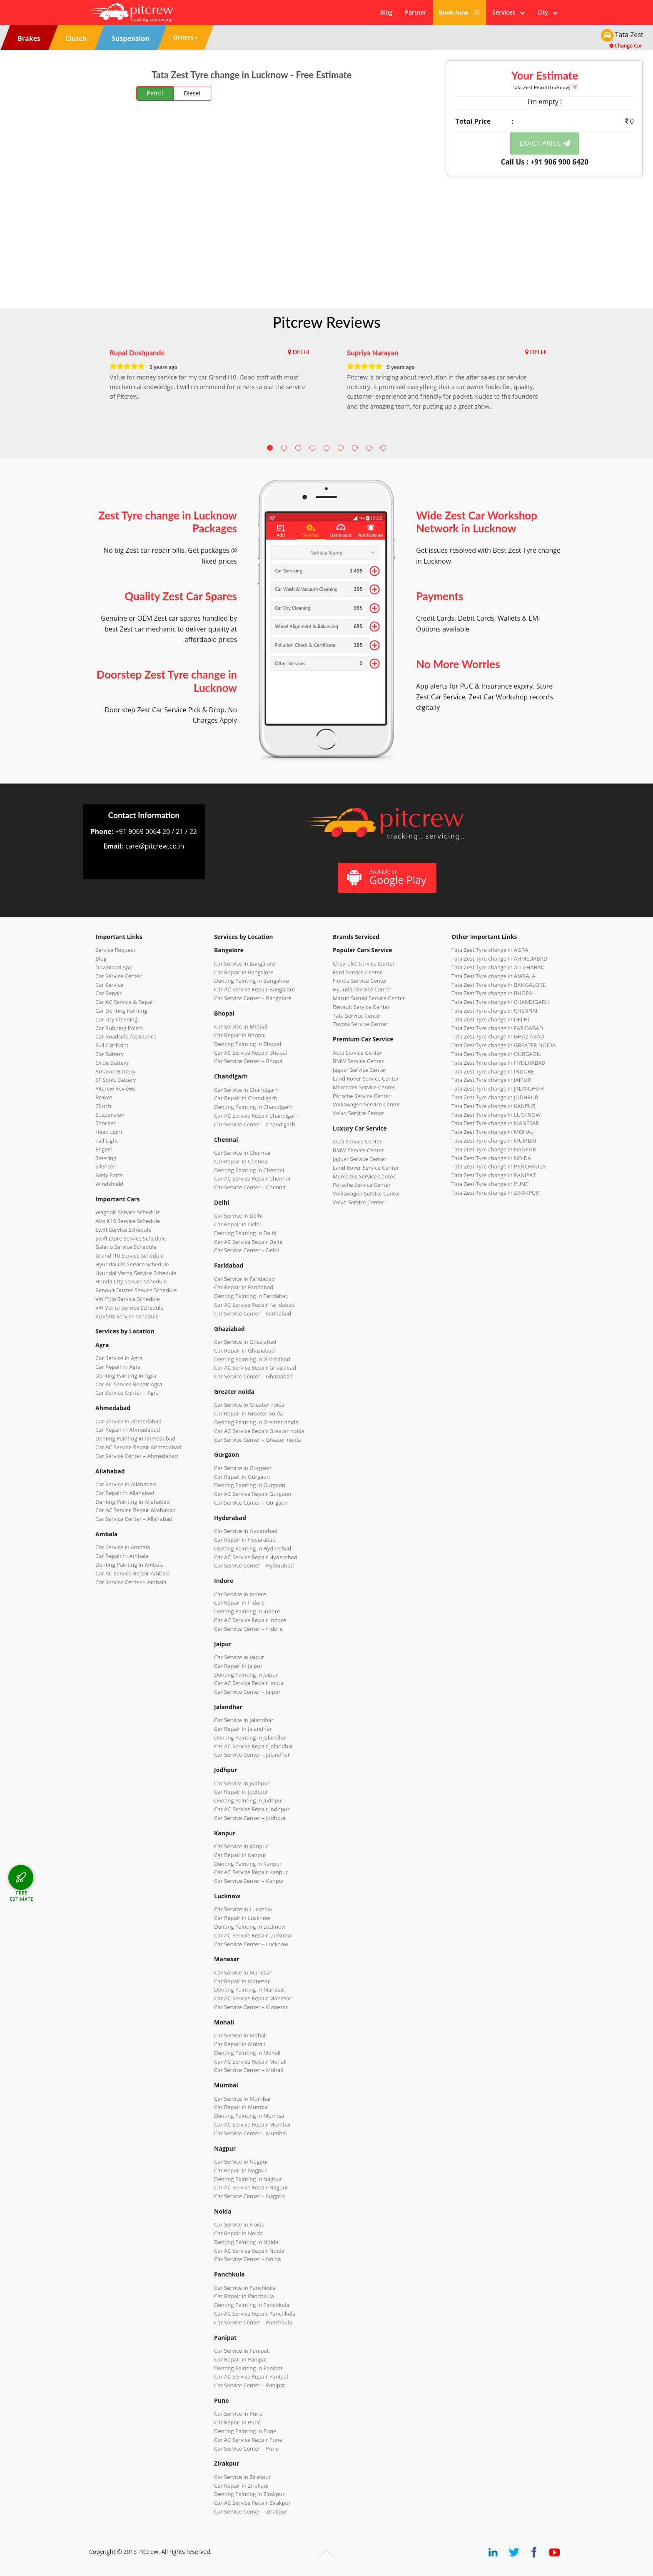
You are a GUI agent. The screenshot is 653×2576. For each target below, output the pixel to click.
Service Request (115, 950)
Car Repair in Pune (237, 2422)
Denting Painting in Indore (247, 1611)
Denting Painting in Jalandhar (250, 1737)
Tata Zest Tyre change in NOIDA (491, 1158)
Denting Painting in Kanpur (248, 1863)
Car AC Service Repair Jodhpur (251, 1809)
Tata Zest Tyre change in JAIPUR (491, 1079)
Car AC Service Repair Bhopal (250, 1052)
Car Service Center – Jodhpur (250, 1818)
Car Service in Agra (118, 1358)
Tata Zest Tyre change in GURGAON (496, 1054)
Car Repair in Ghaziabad (244, 1350)
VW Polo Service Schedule (127, 1299)
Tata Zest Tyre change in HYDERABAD (498, 1062)
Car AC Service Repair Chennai (252, 1178)
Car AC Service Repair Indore (250, 1620)
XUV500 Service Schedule (127, 1316)
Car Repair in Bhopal (240, 1035)
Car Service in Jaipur (239, 1657)
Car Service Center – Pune (246, 2448)
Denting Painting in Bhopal (247, 1044)
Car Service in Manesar (243, 1972)
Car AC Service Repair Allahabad (135, 1510)
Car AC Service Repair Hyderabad (255, 1557)
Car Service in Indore (240, 1594)
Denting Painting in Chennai (249, 1170)
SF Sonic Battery (115, 1079)
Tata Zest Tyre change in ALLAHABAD (498, 967)
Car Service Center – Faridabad (252, 1313)
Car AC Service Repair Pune (248, 2440)
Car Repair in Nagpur (240, 2170)
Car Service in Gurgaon (243, 1468)
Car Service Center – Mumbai (250, 2133)
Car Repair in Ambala (121, 1556)
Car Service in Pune (238, 2413)
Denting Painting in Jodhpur (249, 1800)
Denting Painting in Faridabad (251, 1296)
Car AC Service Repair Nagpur (251, 2187)
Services (508, 12)
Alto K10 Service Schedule (127, 1221)
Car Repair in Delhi (237, 1224)
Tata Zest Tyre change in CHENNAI (494, 1010)
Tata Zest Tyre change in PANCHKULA (498, 1166)
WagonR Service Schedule (127, 1212)
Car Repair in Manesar (242, 1981)
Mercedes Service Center (364, 1087)
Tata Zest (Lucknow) (545, 87)
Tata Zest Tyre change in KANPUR (493, 1106)
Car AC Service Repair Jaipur (249, 1683)
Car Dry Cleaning (116, 1019)
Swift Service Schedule (123, 1229)
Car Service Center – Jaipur (247, 1691)
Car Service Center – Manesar (251, 2007)
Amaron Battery (115, 1071)
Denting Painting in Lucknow (250, 1926)
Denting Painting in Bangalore (251, 980)
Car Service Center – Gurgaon (251, 1502)
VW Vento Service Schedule (129, 1307)
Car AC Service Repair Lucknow (253, 1935)
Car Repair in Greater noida (248, 1413)
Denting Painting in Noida (246, 2242)
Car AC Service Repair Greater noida (259, 1431)
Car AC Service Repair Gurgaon (253, 1494)
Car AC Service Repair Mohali (250, 2061)
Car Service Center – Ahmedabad (136, 1456)
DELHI (300, 351)
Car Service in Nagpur (241, 2161)
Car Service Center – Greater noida (257, 1439)
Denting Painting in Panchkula (251, 2305)
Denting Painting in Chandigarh (253, 1107)
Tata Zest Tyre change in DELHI (490, 1019)
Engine (103, 1149)
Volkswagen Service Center (366, 1104)
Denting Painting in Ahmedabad (135, 1438)
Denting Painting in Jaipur (246, 1674)
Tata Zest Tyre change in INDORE (492, 1071)
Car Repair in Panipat (240, 2359)
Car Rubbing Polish (119, 1028)
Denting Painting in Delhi (245, 1233)
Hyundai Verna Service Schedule (135, 1273)
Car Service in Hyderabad (245, 1531)
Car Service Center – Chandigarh (254, 1124)
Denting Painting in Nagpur (248, 2179)
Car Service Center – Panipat (249, 2385)
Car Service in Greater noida (249, 1404)
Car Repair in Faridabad (243, 1287)
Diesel (192, 93)
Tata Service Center (357, 1015)
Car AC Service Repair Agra (128, 1384)
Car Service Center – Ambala (130, 1582)
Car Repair (108, 993)
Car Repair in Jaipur (238, 1666)
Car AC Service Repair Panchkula (254, 2313)
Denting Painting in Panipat (248, 2368)
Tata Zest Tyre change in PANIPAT (493, 1175)
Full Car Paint (112, 1045)
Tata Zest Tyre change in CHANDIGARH (500, 1002)
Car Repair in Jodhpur (241, 1791)
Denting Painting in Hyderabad (252, 1548)
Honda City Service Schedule (131, 1281)
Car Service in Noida (239, 2224)
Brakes (103, 1097)
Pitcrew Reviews (326, 322)
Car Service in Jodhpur (242, 1783)
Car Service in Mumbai (242, 2098)
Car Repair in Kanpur (240, 1855)
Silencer (105, 1166)
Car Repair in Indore (239, 1602)
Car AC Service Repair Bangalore (254, 989)
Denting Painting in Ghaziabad (252, 1359)
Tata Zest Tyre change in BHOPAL (493, 993)
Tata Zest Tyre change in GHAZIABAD (497, 1036)
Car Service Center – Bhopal (249, 1061)
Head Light (108, 1132)
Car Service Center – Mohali (248, 2070)
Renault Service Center (361, 1007)
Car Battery (109, 1054)
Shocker (105, 1123)
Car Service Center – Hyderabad (254, 1565)
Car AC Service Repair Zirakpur (252, 2502)
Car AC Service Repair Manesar (253, 1998)
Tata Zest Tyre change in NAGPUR (493, 1149)
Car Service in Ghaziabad (245, 1341)
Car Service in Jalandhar (244, 1720)
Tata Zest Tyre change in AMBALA (493, 976)
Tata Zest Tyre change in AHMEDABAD (499, 958)
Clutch (103, 1106)
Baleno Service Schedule (126, 1247)
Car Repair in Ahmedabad (127, 1429)
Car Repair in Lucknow (242, 1918)
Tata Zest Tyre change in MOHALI (493, 1132)
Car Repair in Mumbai (241, 2107)
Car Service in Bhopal (240, 1026)
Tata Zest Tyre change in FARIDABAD (497, 1028)
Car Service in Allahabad (125, 1484)
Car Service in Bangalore (244, 963)
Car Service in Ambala (122, 1547)
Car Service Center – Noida (247, 2259)
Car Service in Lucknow (243, 1909)
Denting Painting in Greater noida (256, 1422)
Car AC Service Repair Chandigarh (256, 1115)
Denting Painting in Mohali (247, 2053)
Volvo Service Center (358, 1113)
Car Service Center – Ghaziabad (253, 1376)
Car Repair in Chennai (241, 1161)
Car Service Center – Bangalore (253, 998)
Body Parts (108, 1175)
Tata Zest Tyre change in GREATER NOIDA (503, 1045)
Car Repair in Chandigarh (245, 1098)
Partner (415, 12)
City (547, 12)
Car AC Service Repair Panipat (251, 2376)
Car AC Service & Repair (125, 1002)
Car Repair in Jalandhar (243, 1728)
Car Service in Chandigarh (246, 1089)
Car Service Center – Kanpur (249, 1881)
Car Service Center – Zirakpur (250, 2511)
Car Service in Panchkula (245, 2287)
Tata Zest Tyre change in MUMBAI (493, 1140)
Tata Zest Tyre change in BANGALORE (498, 984)
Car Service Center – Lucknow (251, 1944)
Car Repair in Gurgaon (242, 1476)
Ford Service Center (357, 972)
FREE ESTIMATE (21, 1896)
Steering (105, 1158)
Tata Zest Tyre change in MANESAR (495, 1123)
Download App (113, 967)
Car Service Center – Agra (127, 1392)
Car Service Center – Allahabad (133, 1519)
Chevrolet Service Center (364, 963)
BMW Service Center (358, 1061)
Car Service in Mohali (240, 2035)
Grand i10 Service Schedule (129, 1255)
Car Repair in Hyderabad (245, 1539)
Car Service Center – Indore (248, 1628)
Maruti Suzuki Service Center (369, 998)
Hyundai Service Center (362, 989)
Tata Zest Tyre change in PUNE (489, 1184)
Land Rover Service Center (366, 1078)
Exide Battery (112, 1062)
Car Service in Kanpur (241, 1846)
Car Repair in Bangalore (244, 972)
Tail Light (106, 1140)
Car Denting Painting (121, 1010)
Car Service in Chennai (242, 1152)
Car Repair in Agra (118, 1366)
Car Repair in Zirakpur (241, 2485)
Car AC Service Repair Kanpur (251, 1872)
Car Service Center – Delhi (246, 1250)
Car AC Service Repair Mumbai (252, 2124)
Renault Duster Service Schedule (136, 1290)
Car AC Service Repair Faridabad (254, 1304)
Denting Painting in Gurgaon (249, 1485)
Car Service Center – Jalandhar (252, 1754)
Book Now (459, 12)
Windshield (109, 1184)
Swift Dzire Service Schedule (130, 1238)
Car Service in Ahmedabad (128, 1421)
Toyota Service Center (360, 1024)
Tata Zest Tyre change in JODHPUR (494, 1097)
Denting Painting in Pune (245, 2431)
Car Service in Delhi (238, 1215)
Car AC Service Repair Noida (249, 2250)
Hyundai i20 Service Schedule (132, 1264)
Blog (386, 12)
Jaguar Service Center (359, 1069)
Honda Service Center (360, 980)
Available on (386, 877)
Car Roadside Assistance (126, 1036)
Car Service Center (118, 976)
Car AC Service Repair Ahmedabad (138, 1447)
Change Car (625, 45)
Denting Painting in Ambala (129, 1564)
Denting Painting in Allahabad (132, 1501)
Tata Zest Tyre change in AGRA (489, 950)
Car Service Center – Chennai (250, 1187)
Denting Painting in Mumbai (249, 2115)
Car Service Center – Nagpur (249, 2196)
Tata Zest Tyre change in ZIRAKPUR (495, 1192)
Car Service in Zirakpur (242, 2477)
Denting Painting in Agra (125, 1375)
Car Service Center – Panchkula (253, 2322)
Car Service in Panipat (241, 2350)
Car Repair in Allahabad (125, 1493)
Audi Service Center (357, 1052)
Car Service (109, 984)
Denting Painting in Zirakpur (249, 2494)
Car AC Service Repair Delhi (248, 1242)
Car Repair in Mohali (239, 2044)
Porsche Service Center (362, 1096)
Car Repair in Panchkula (244, 2296)
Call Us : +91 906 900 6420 (544, 162)
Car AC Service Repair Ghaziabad (255, 1367)
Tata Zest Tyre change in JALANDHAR (497, 1088)
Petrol (155, 93)
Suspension (110, 1114)
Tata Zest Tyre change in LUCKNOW (496, 1114)
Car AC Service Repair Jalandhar (253, 1746)
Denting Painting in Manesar (249, 1989)
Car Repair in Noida (238, 2233)
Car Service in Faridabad (244, 1279)
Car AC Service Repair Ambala (132, 1573)
